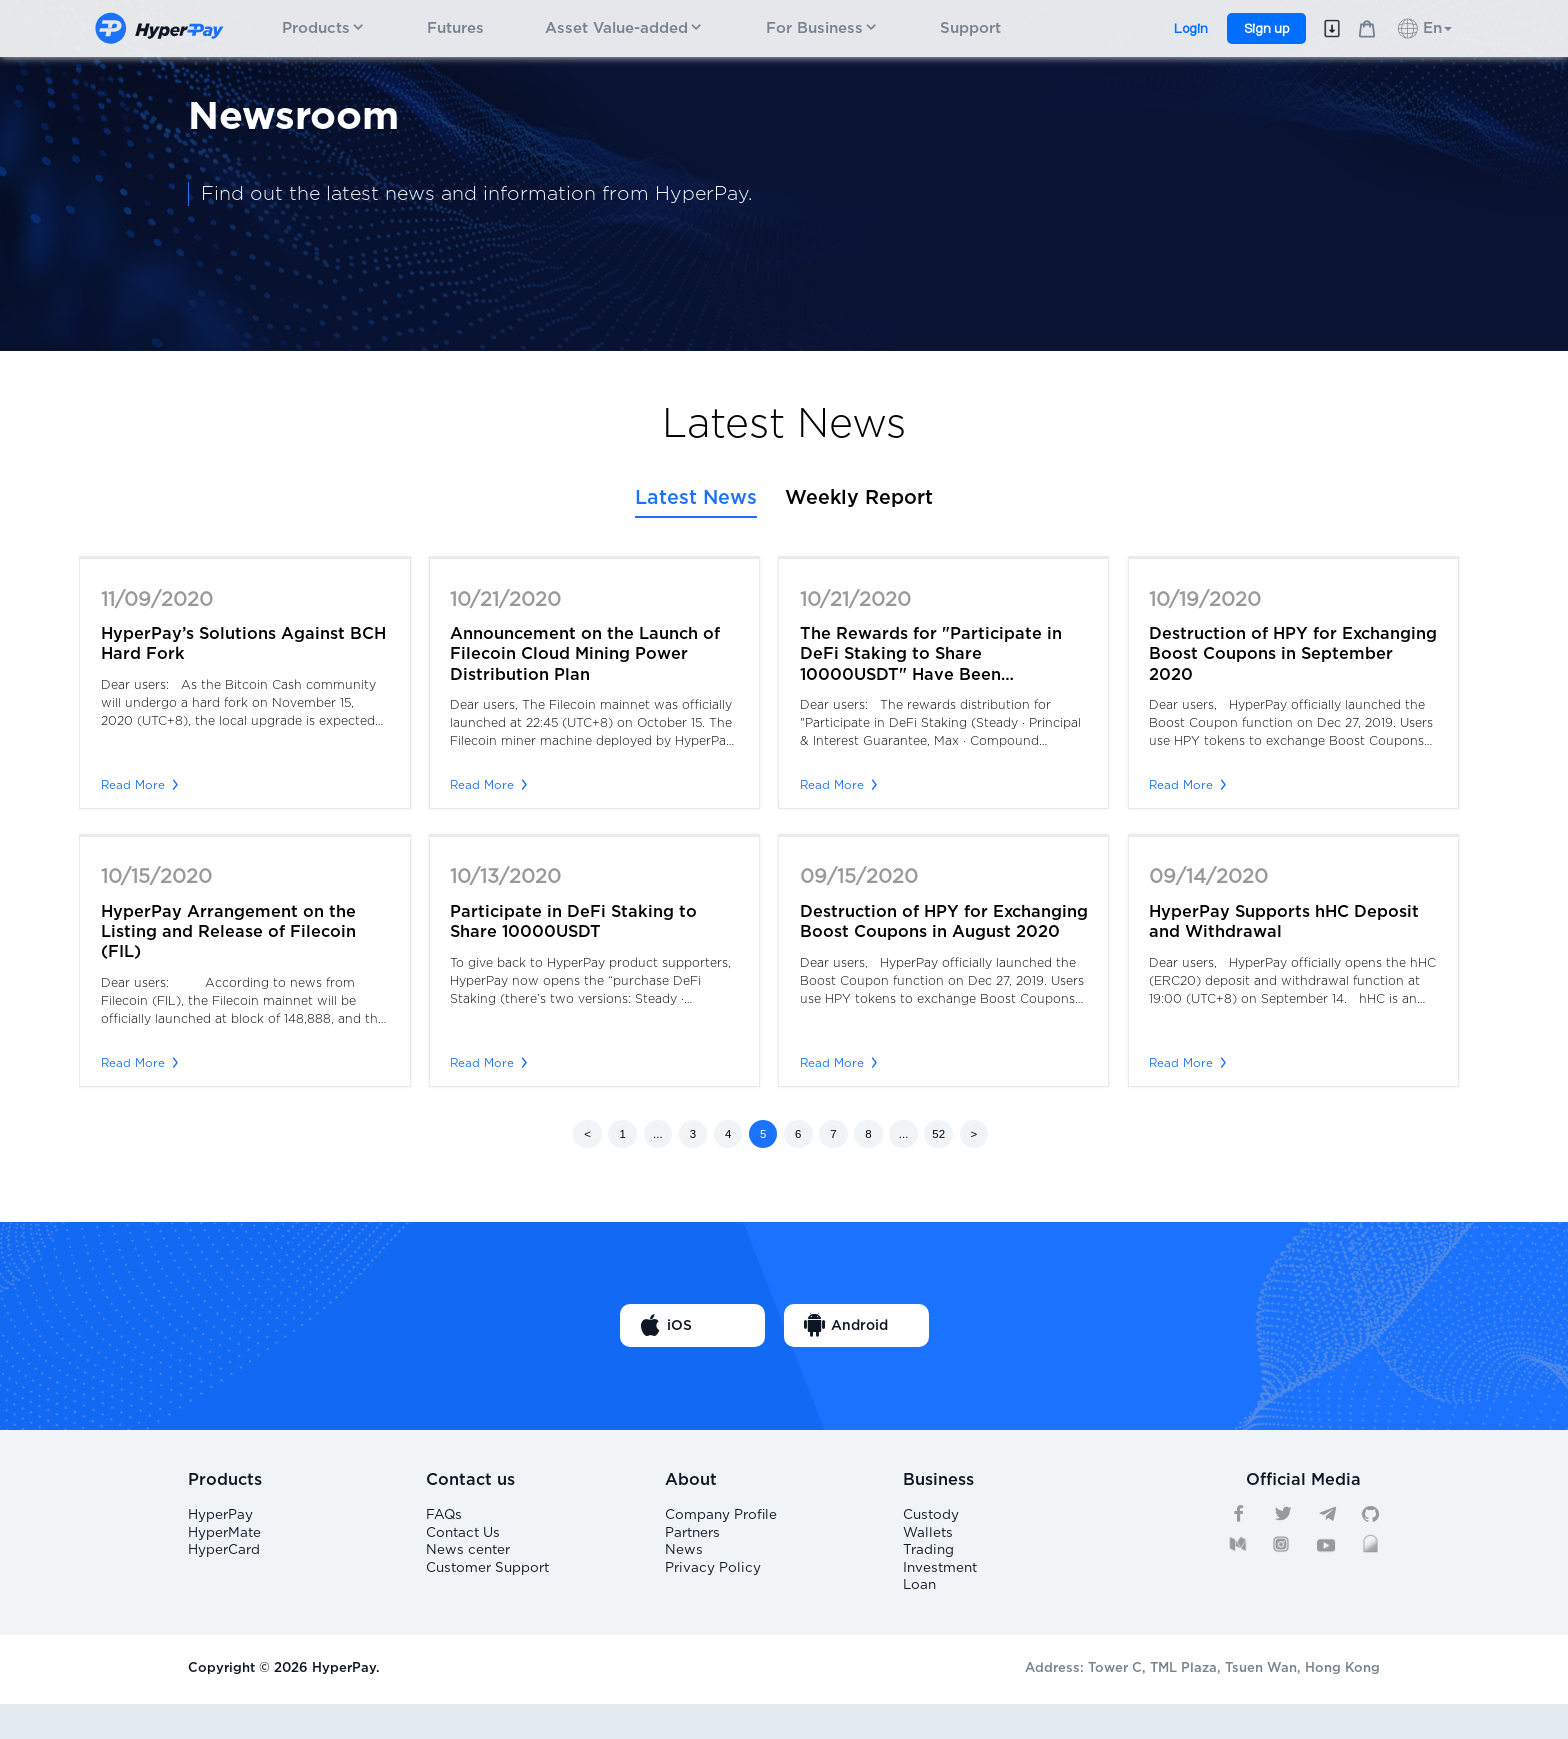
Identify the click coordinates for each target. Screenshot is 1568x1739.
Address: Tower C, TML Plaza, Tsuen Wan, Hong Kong (1202, 1703)
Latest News (696, 498)
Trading (927, 1566)
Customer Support (485, 1591)
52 (938, 1134)
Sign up (1266, 28)
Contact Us (462, 1542)
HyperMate (224, 1542)
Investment (939, 1591)
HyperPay (220, 1517)
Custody (930, 1517)
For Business (822, 28)
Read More (139, 785)
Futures (455, 28)
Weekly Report (859, 498)
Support (970, 28)
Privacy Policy (710, 1591)
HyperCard (224, 1566)
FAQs (443, 1517)
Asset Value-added (624, 28)
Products (324, 28)
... (658, 1134)
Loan (919, 1615)
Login (1191, 28)
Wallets (926, 1542)
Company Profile (719, 1517)
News (683, 1566)
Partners (692, 1542)
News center (466, 1566)
